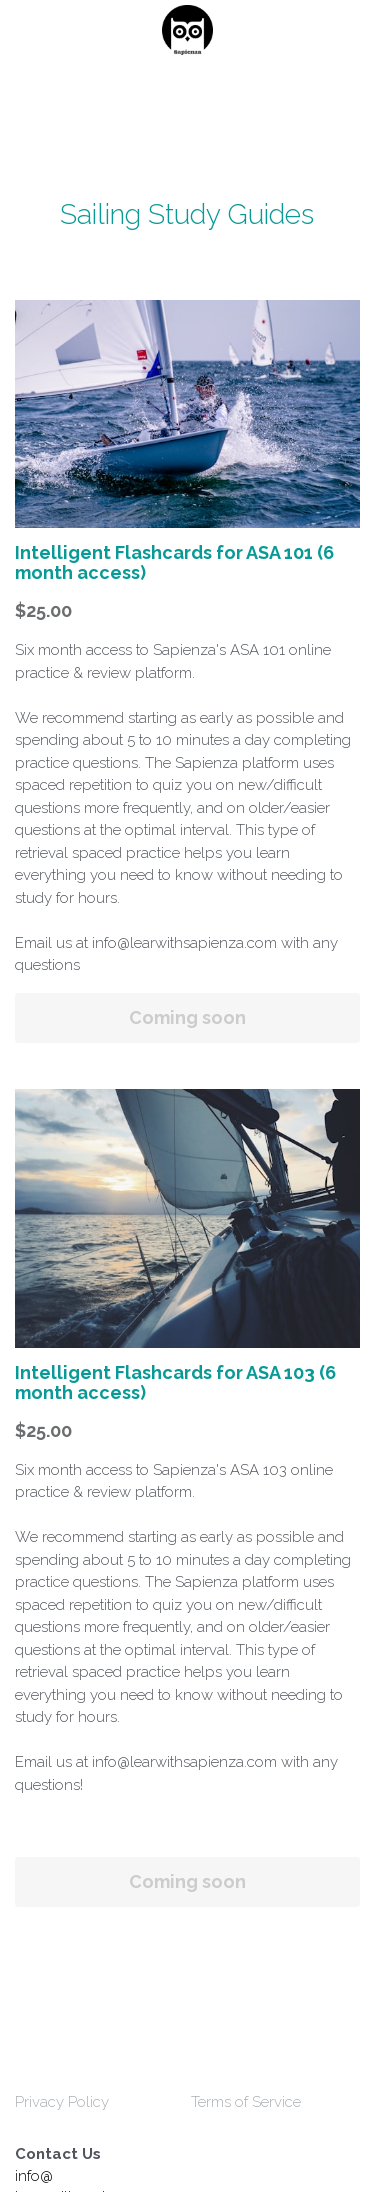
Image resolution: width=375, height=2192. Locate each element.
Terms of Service (246, 2102)
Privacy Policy (62, 2102)
